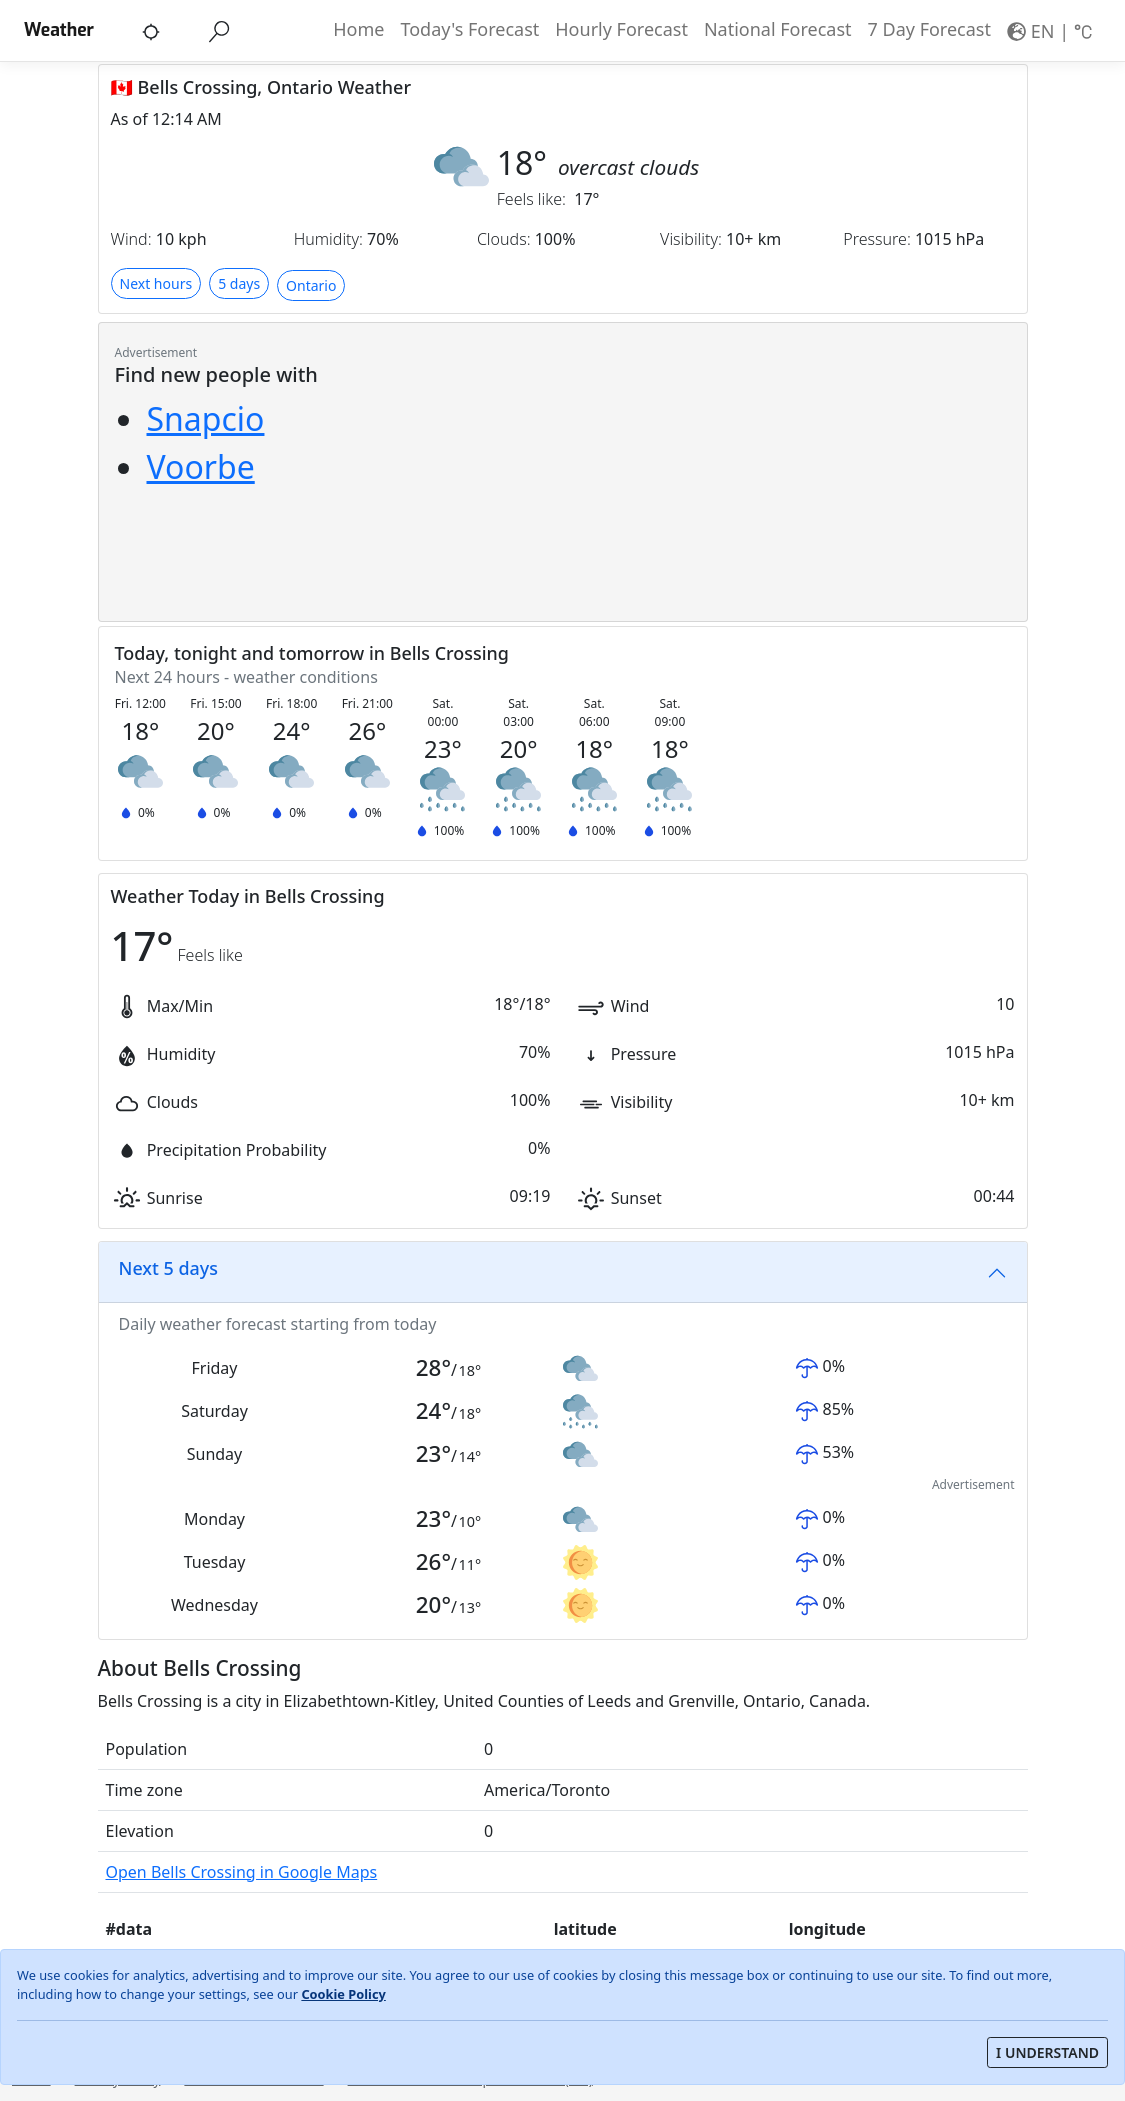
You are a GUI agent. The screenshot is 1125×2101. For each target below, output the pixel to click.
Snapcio (206, 418)
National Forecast (778, 29)
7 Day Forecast (929, 29)
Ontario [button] (311, 285)
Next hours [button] (156, 283)
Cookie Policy (343, 1994)
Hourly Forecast (621, 29)
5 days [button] (239, 283)
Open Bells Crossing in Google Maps (242, 1872)
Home (358, 29)
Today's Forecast (469, 29)
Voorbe (201, 466)
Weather (59, 30)
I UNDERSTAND (1047, 2052)
